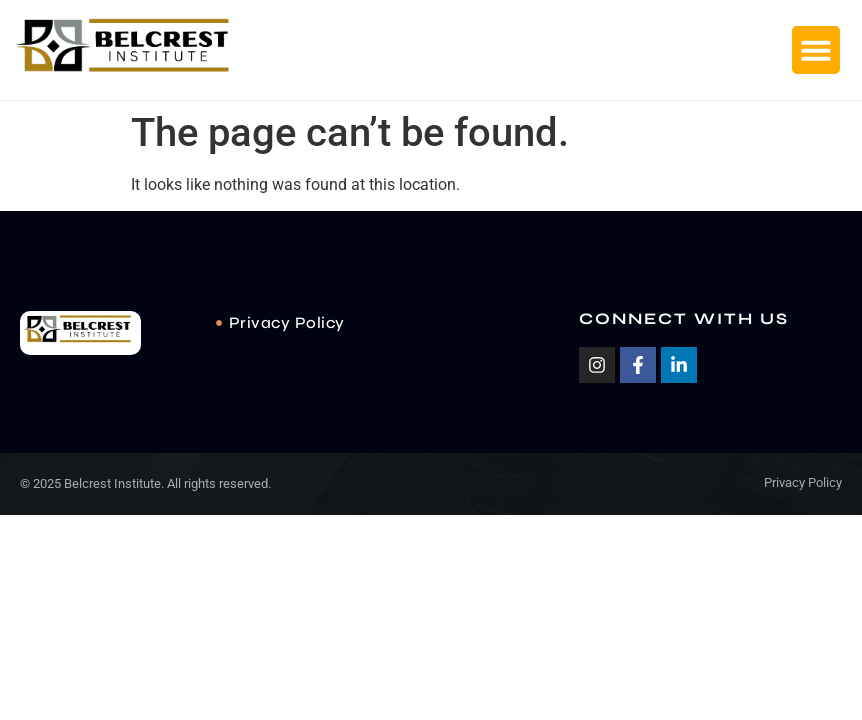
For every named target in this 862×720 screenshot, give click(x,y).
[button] (816, 50)
